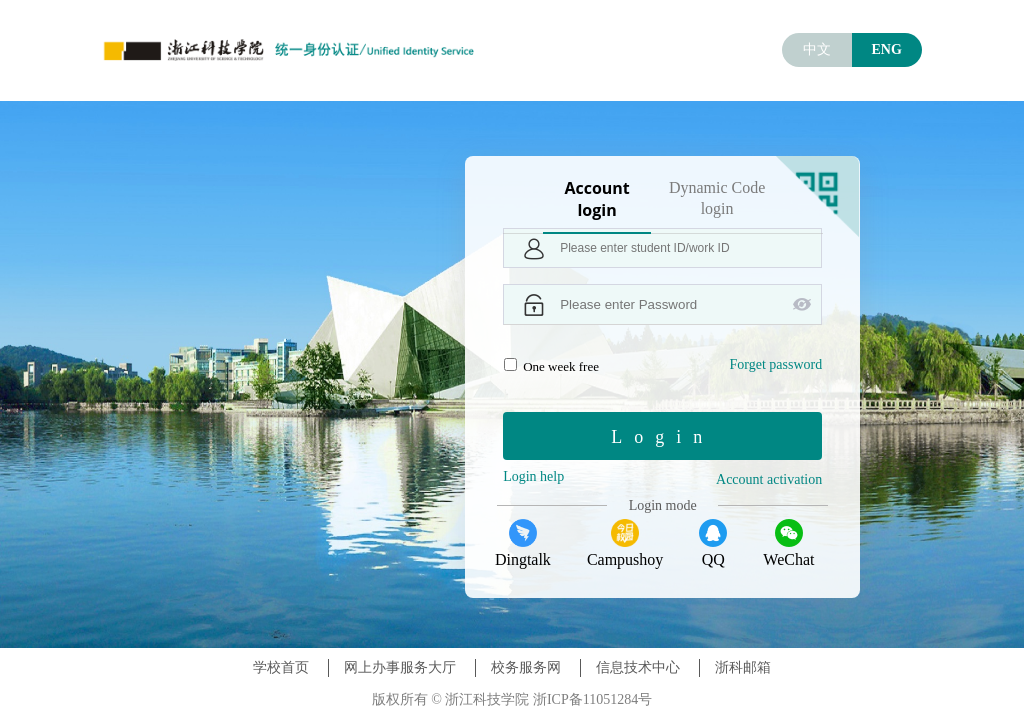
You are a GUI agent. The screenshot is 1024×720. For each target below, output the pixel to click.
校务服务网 (526, 667)
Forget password (775, 364)
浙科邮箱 (743, 667)
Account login (596, 199)
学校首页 (281, 667)
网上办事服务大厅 (400, 667)
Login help (533, 476)
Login (662, 437)
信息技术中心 (638, 667)
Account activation (769, 479)
